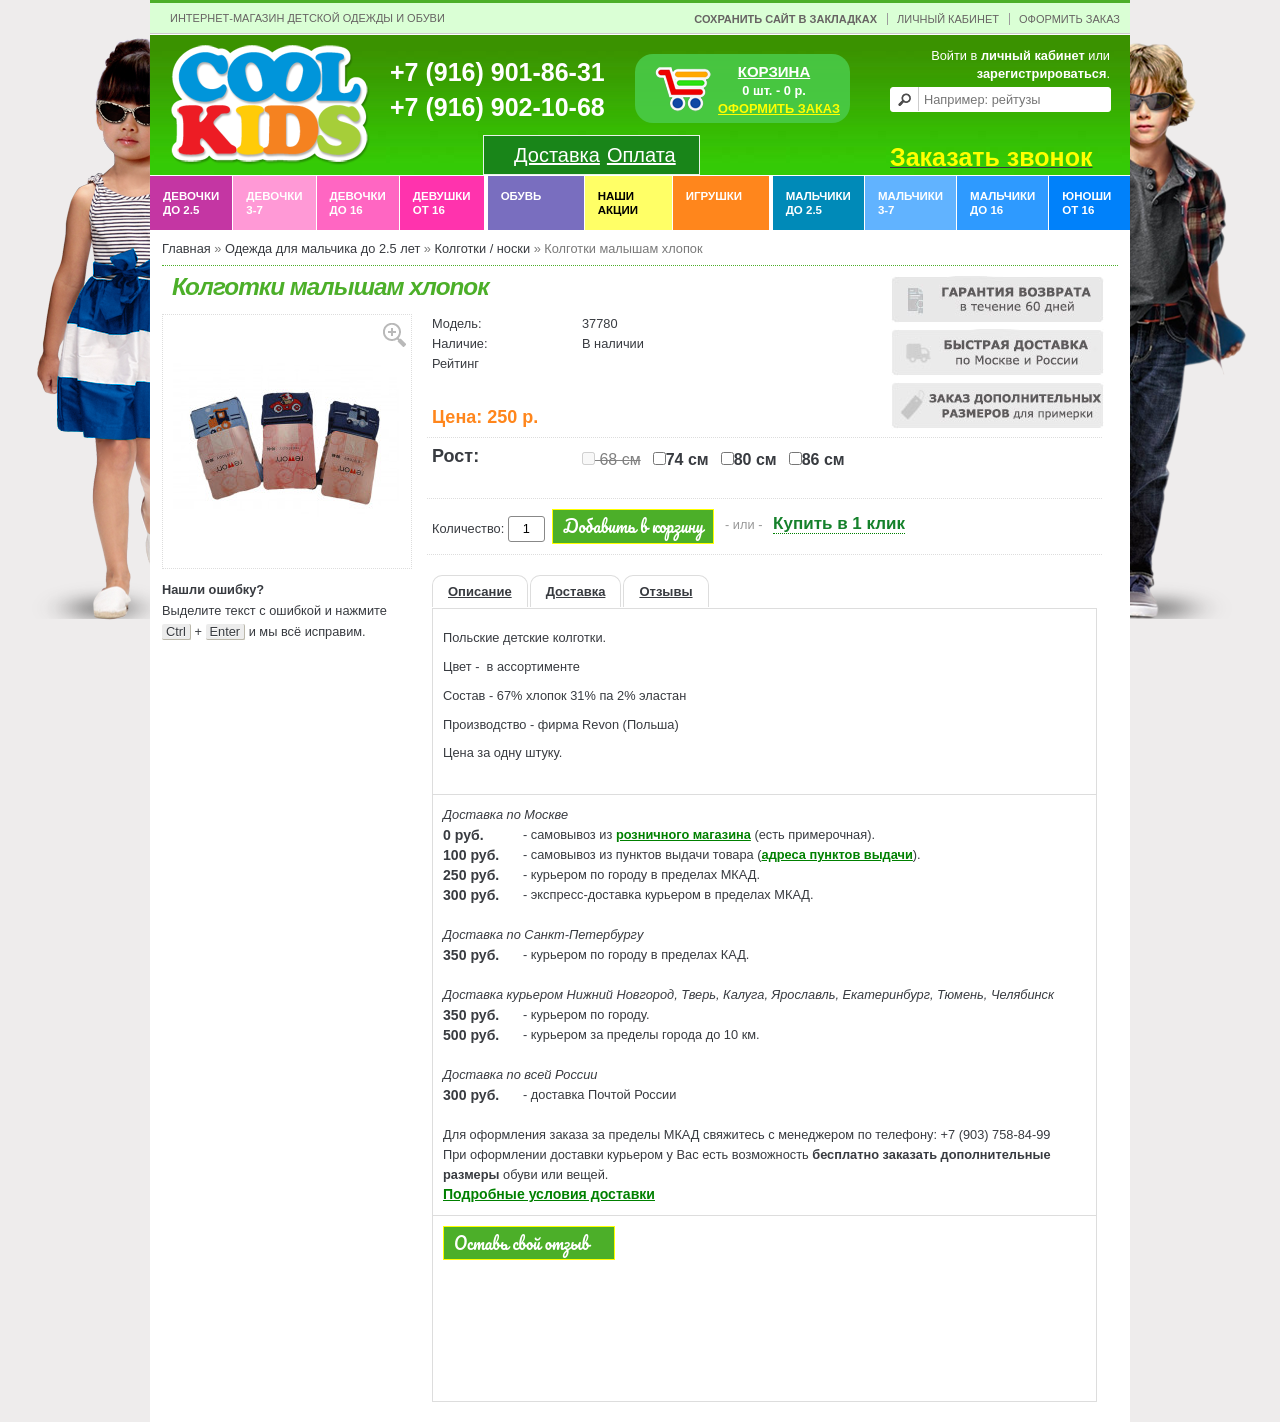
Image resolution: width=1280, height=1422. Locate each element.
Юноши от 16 (1086, 203)
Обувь (521, 203)
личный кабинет (1033, 55)
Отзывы (665, 591)
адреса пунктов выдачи (837, 854)
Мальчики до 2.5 (818, 203)
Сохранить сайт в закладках (785, 19)
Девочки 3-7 (274, 203)
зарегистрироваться (1042, 73)
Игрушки (714, 203)
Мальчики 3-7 (910, 203)
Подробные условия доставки (549, 1194)
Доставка (557, 155)
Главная (186, 248)
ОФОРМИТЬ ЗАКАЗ (779, 108)
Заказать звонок (991, 157)
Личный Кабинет (948, 19)
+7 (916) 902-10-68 (497, 107)
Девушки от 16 (442, 203)
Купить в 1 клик (839, 523)
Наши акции (618, 203)
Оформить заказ (1069, 19)
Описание (480, 591)
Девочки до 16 (358, 203)
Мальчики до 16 (1002, 203)
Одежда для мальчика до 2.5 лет (322, 248)
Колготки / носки (482, 248)
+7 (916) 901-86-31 (497, 72)
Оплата (641, 155)
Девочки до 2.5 (191, 203)
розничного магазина (683, 834)
